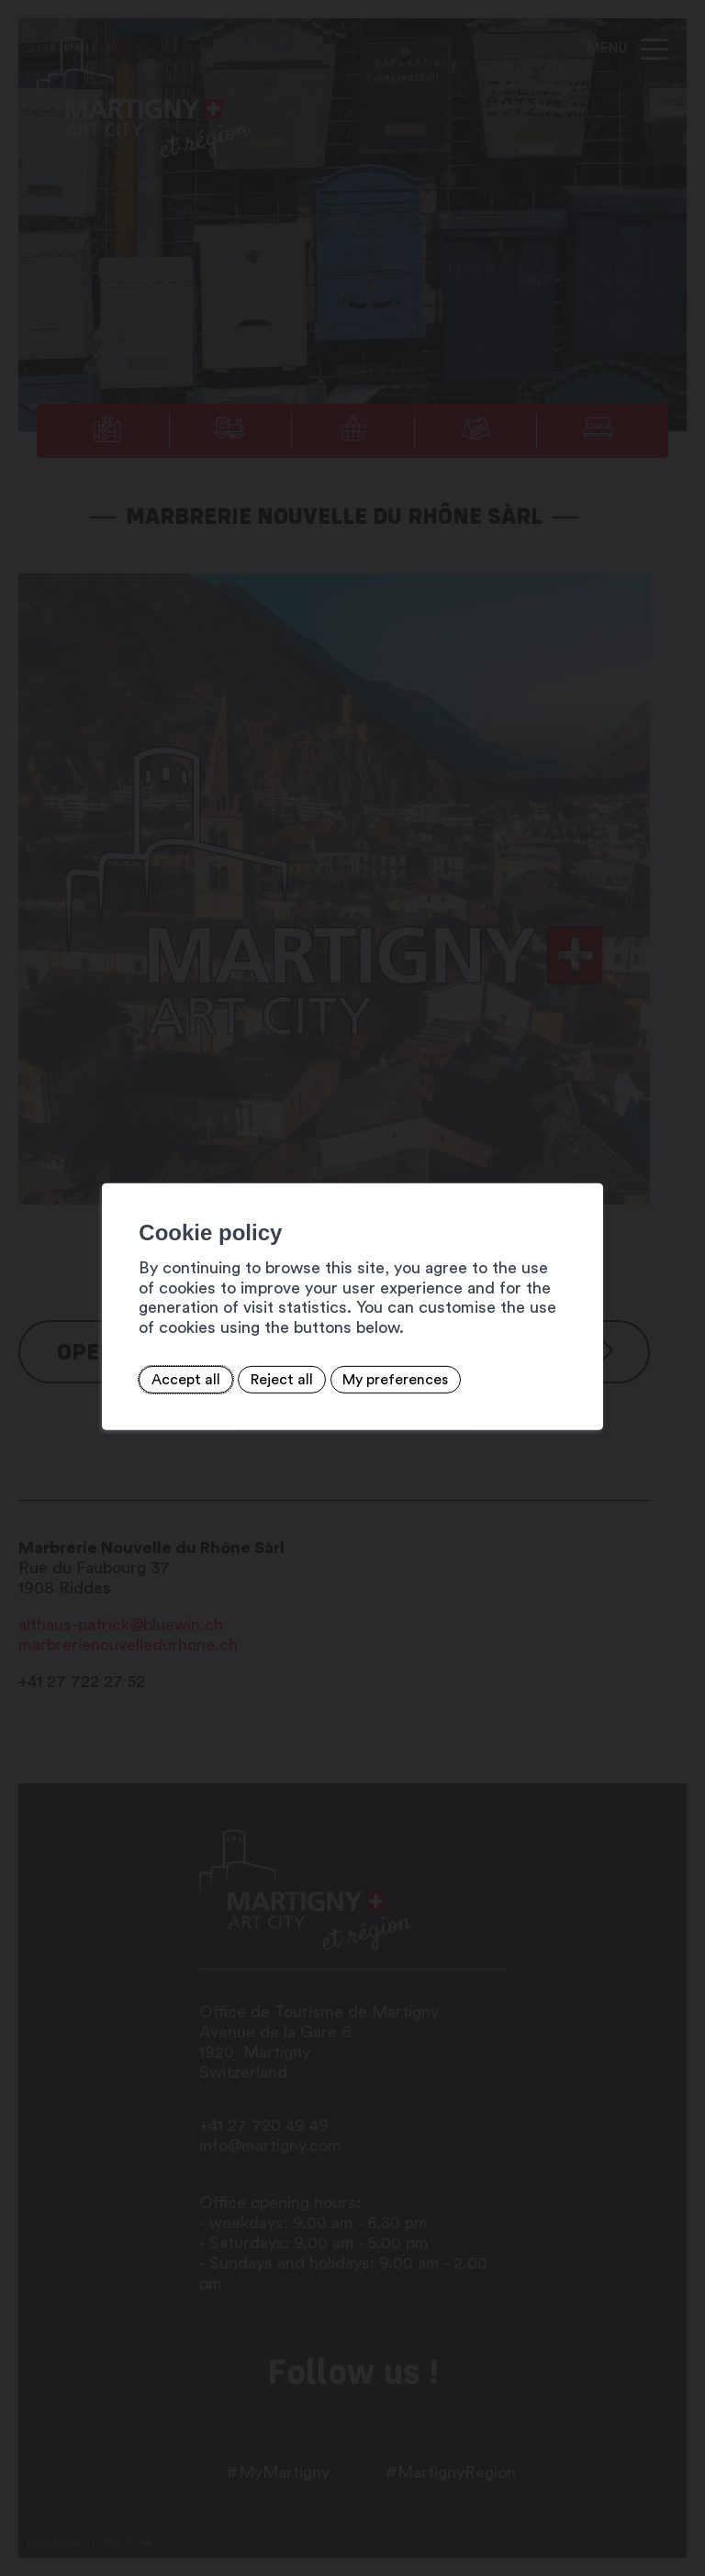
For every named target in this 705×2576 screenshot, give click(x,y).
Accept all (154, 1379)
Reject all (249, 1379)
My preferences (364, 1379)
